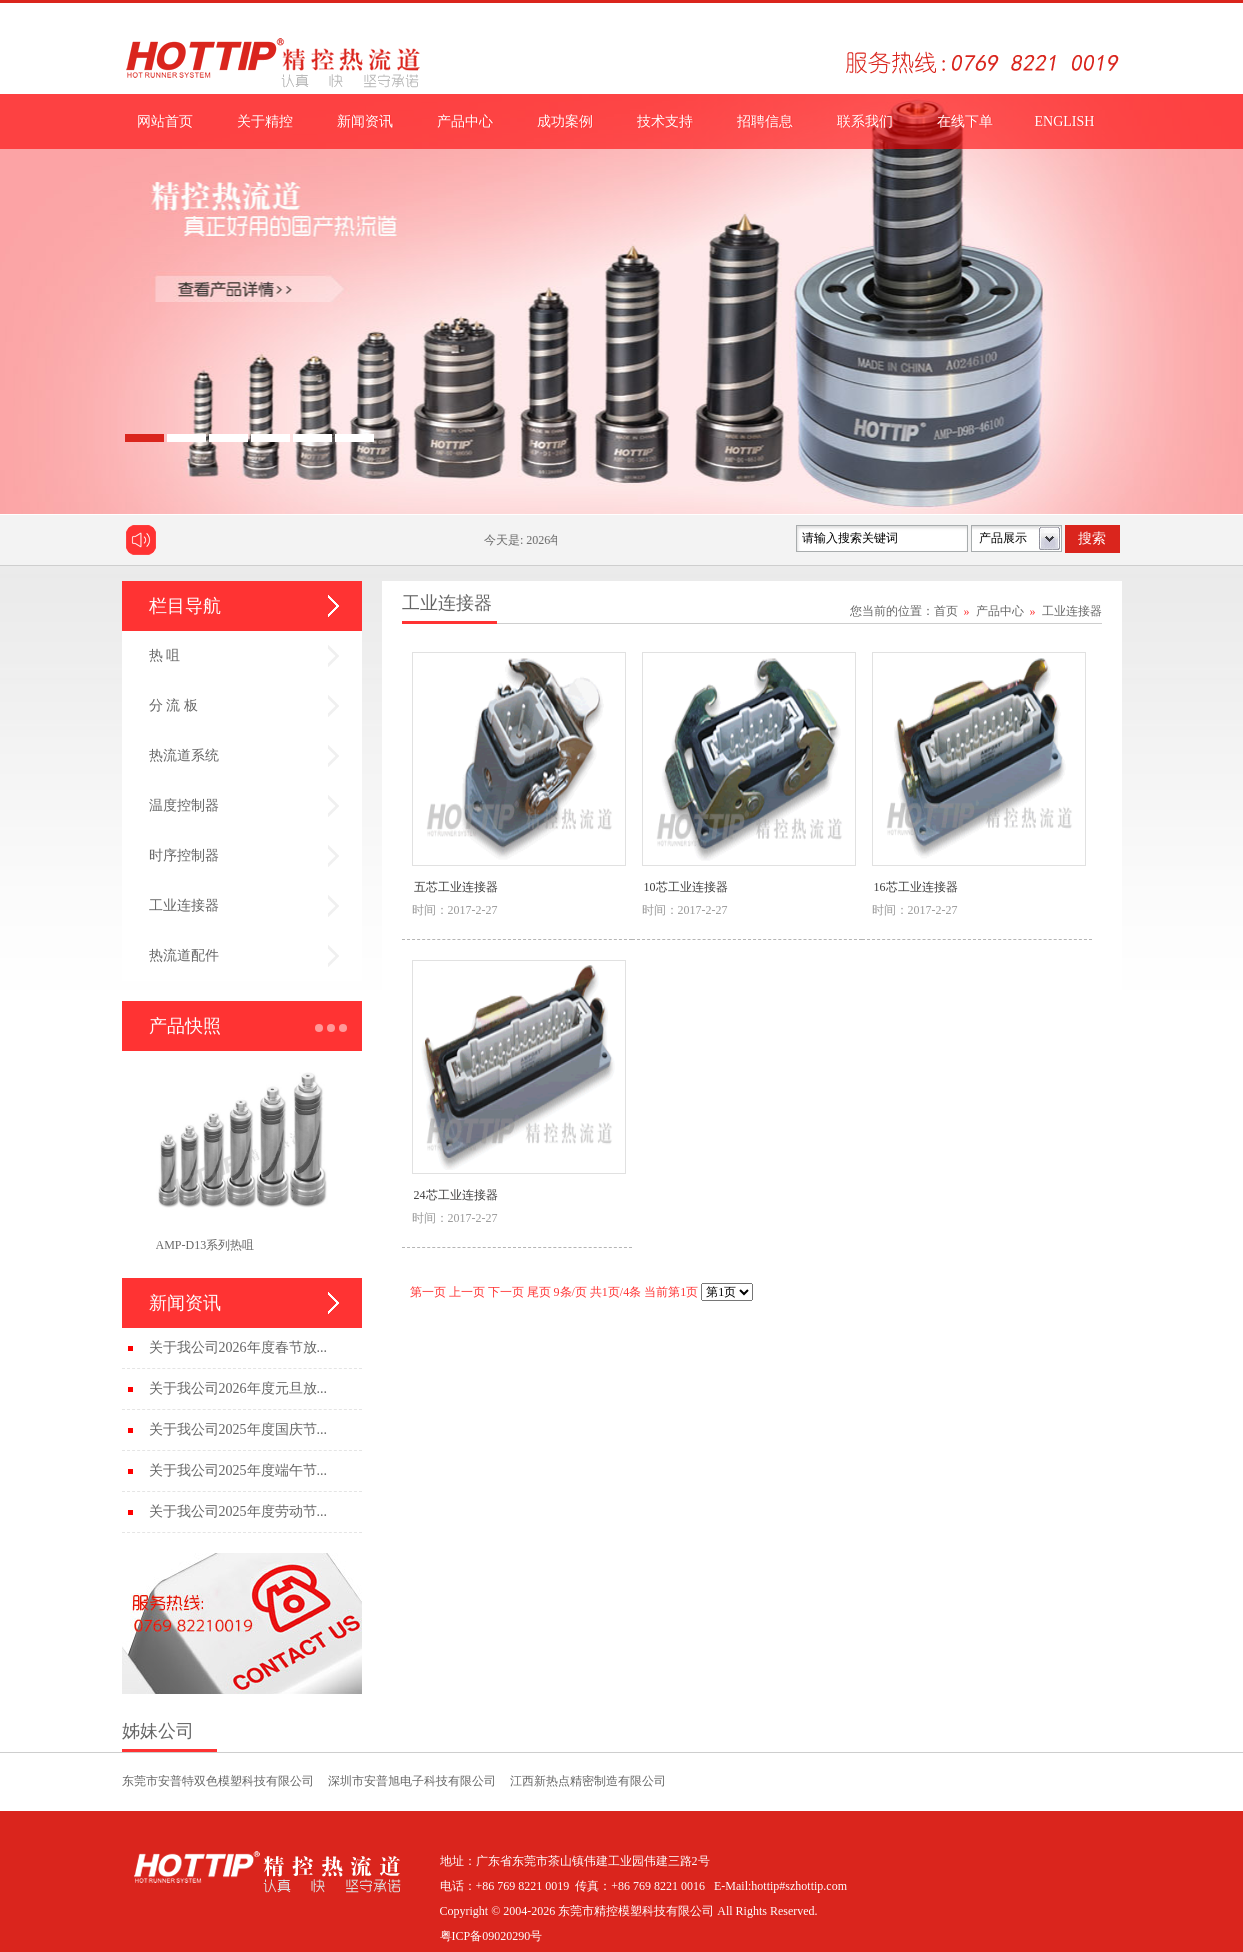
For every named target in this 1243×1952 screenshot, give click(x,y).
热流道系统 (184, 755)
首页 (946, 611)
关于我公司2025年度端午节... (238, 1470)
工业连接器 (184, 905)
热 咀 (165, 655)
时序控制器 (184, 855)
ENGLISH (1065, 121)
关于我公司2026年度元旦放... (238, 1388)
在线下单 (965, 121)
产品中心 (465, 121)
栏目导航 (185, 606)
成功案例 (565, 121)
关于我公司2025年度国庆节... (238, 1429)
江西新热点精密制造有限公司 (588, 1781)
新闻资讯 (365, 121)
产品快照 (185, 1026)
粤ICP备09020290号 (491, 1936)
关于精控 (265, 121)
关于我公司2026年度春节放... (238, 1347)
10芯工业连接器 (686, 887)
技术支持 (665, 121)
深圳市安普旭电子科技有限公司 (412, 1781)
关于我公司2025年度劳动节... (238, 1511)
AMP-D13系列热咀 (205, 1245)
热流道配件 (184, 955)
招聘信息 (765, 121)
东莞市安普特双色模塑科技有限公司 (218, 1781)
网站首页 (165, 121)
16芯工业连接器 (916, 887)
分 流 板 (173, 705)
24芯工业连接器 (456, 1195)
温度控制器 (184, 805)
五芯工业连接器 (456, 887)
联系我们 (865, 121)
